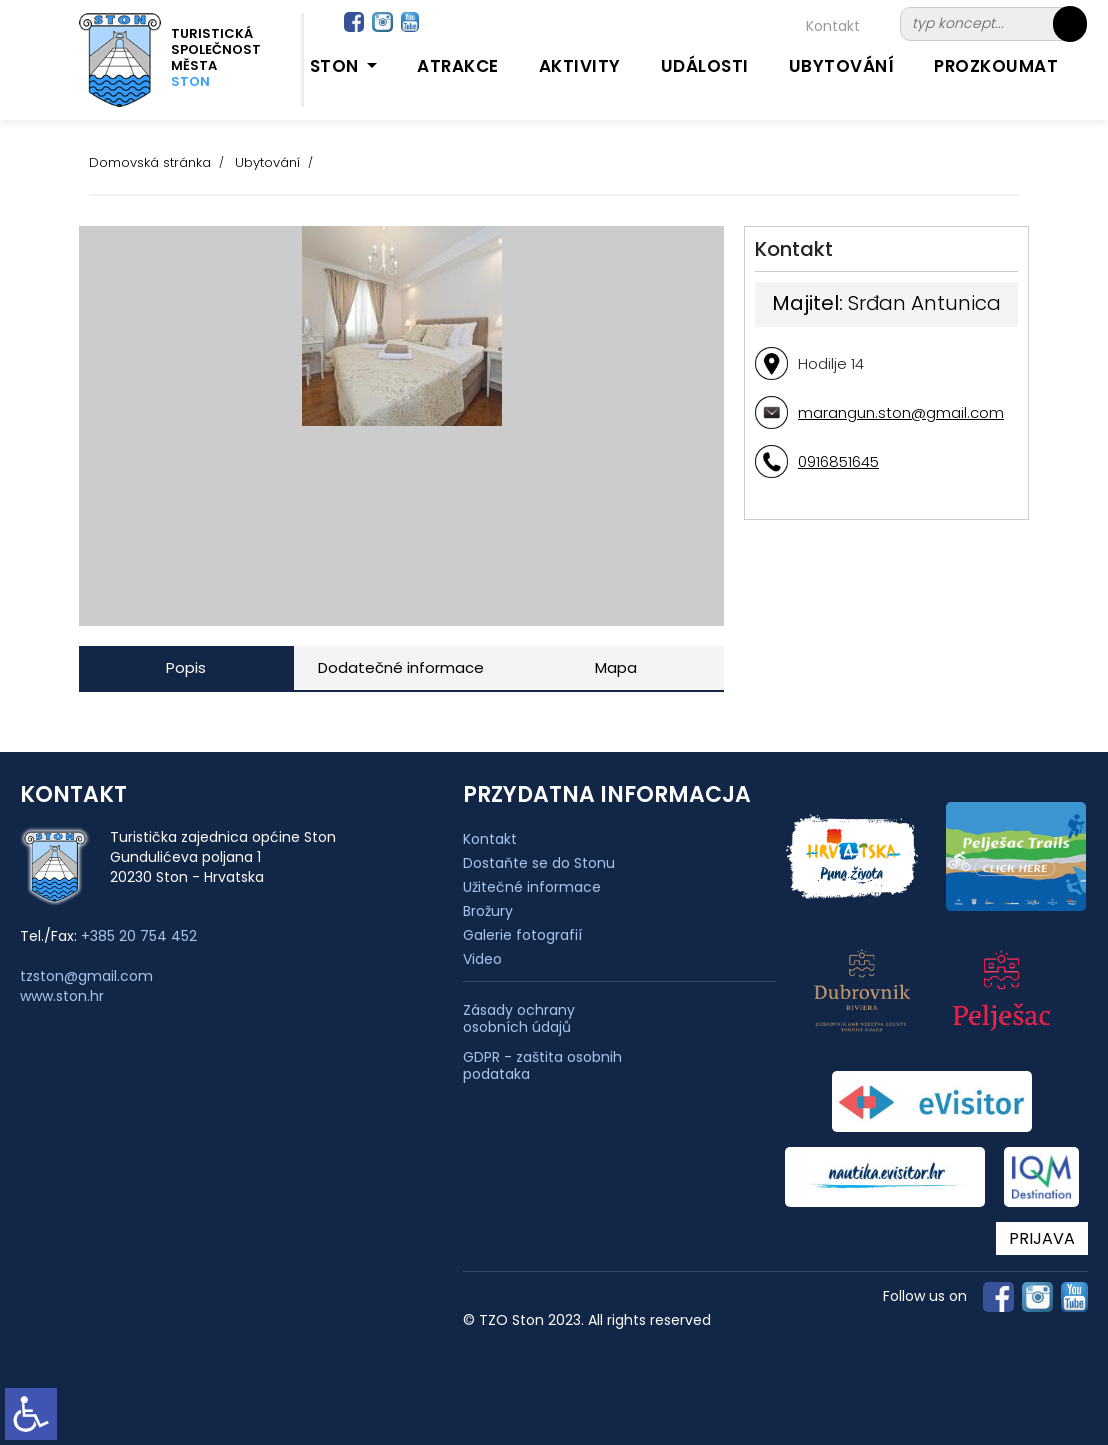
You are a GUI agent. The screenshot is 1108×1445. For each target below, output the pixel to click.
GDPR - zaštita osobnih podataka (542, 1066)
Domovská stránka (150, 162)
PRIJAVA (1042, 1238)
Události (705, 66)
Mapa (616, 667)
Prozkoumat (996, 66)
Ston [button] (337, 66)
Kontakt (833, 26)
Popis (186, 667)
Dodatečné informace (401, 667)
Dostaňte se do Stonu (539, 863)
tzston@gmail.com (86, 976)
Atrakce (458, 66)
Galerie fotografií (522, 935)
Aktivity (580, 66)
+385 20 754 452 (139, 936)
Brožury (488, 911)
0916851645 (838, 461)
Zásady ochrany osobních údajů (519, 1019)
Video (482, 959)
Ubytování (842, 66)
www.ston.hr (62, 996)
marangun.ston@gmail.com (901, 412)
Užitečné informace (532, 887)
